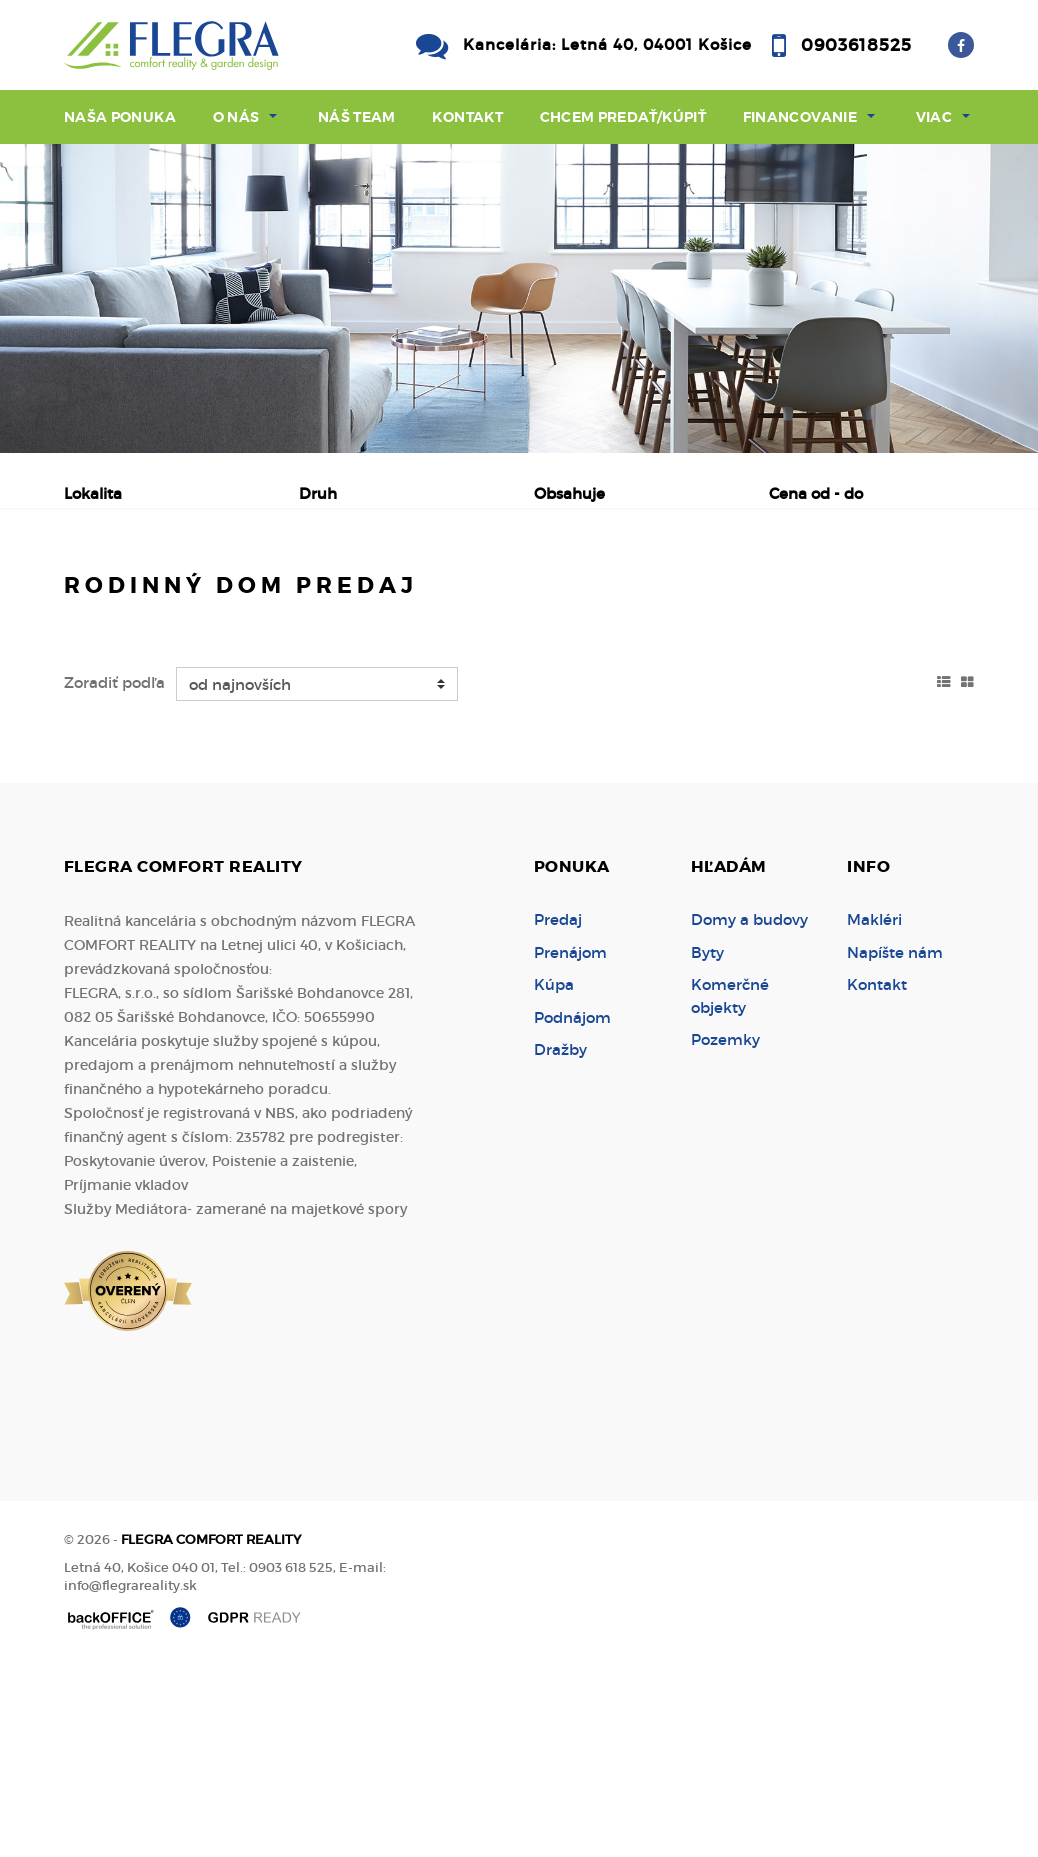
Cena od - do (816, 493)
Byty (707, 1144)
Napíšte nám (895, 1144)
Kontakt (467, 117)
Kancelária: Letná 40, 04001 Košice (607, 44)
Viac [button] (934, 117)
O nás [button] (236, 117)
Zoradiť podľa (114, 874)
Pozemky (725, 1231)
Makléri (874, 1111)
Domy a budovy (749, 1111)
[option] (519, 298)
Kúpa (373, 598)
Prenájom (254, 598)
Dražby (560, 1241)
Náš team (357, 117)
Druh (318, 493)
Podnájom (139, 646)
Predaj (128, 598)
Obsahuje (569, 493)
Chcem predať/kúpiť (623, 117)
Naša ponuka (120, 117)
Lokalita (93, 493)
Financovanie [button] (800, 117)
